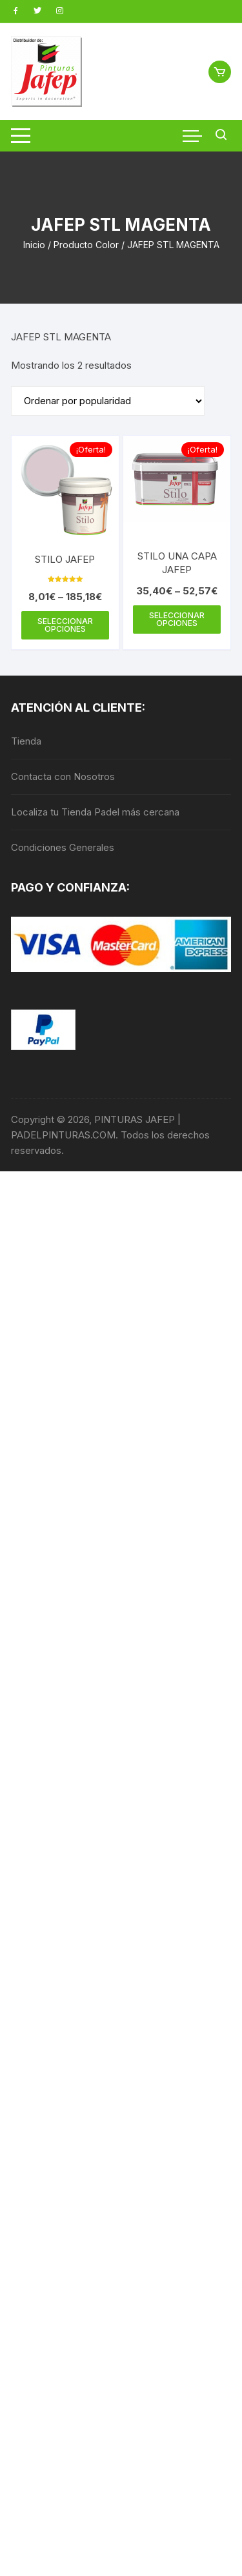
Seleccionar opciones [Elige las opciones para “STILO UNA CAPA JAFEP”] (177, 619)
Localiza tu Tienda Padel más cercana (95, 812)
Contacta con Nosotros (63, 776)
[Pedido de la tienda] (108, 401)
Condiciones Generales (62, 847)
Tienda (26, 741)
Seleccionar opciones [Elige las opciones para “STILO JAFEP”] (65, 625)
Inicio (34, 244)
